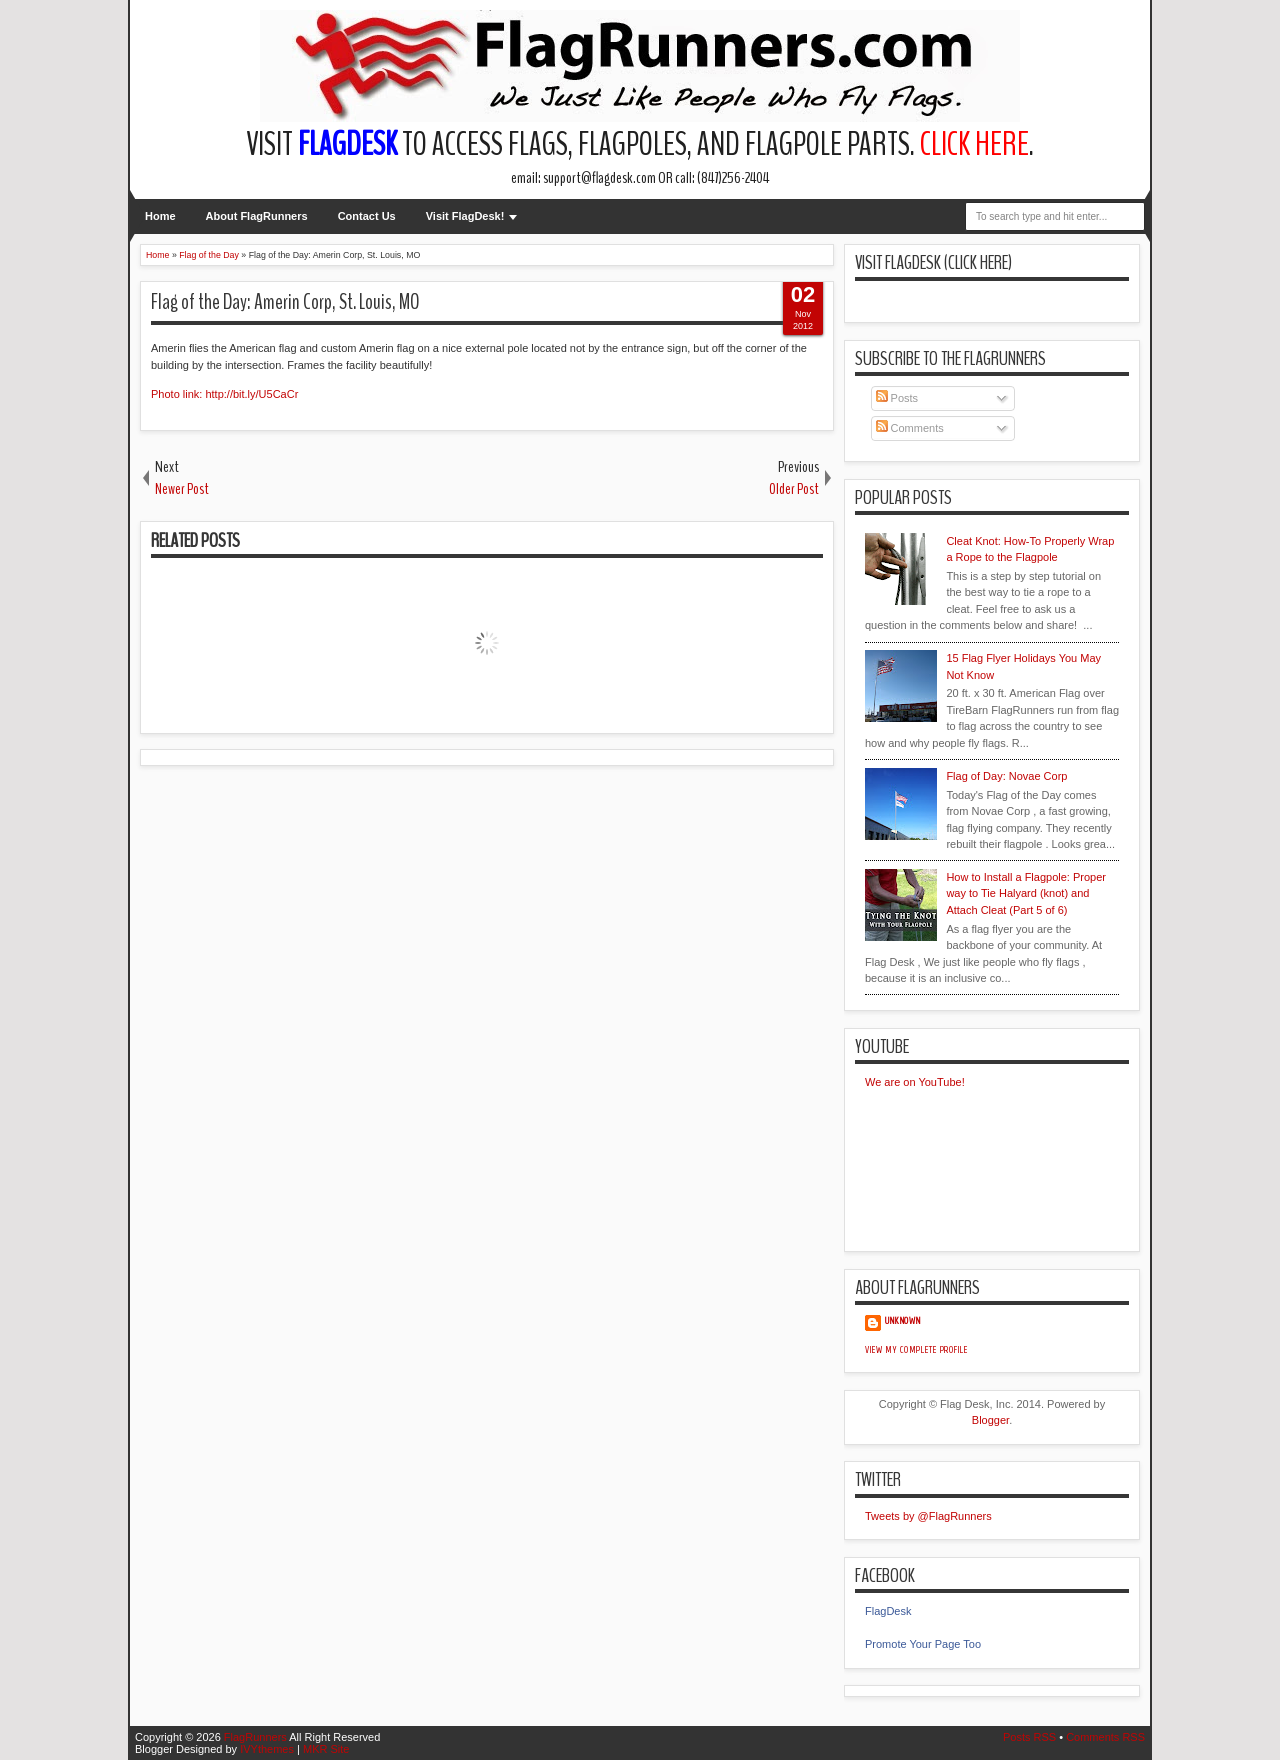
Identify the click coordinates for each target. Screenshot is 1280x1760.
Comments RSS (1105, 1737)
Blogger (990, 1420)
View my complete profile (916, 1350)
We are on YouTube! (915, 1082)
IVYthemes (267, 1749)
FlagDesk (888, 1611)
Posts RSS (1029, 1737)
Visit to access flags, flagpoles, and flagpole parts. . (640, 144)
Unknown (903, 1321)
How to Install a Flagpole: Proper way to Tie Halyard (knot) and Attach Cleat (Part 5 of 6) (1026, 893)
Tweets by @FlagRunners (928, 1516)
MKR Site (326, 1749)
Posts (897, 398)
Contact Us (367, 216)
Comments (910, 428)
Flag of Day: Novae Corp (1006, 776)
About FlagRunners (257, 216)
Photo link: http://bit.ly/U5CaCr (224, 394)
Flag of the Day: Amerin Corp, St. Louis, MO (285, 302)
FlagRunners (255, 1737)
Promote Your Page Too (923, 1644)
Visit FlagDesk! (465, 216)
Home (160, 216)
